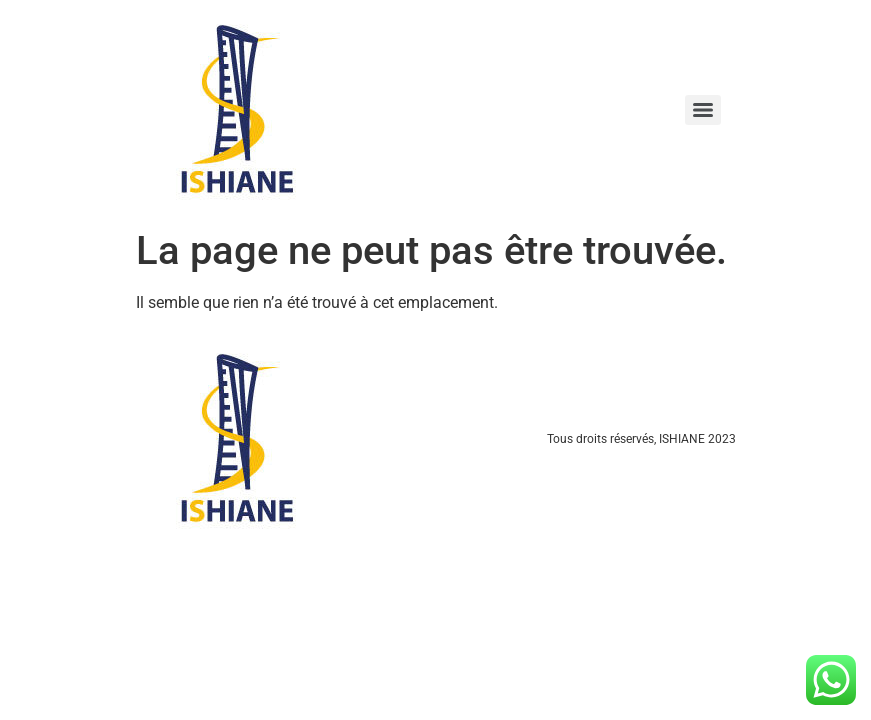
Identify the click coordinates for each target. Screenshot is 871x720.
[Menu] (703, 110)
